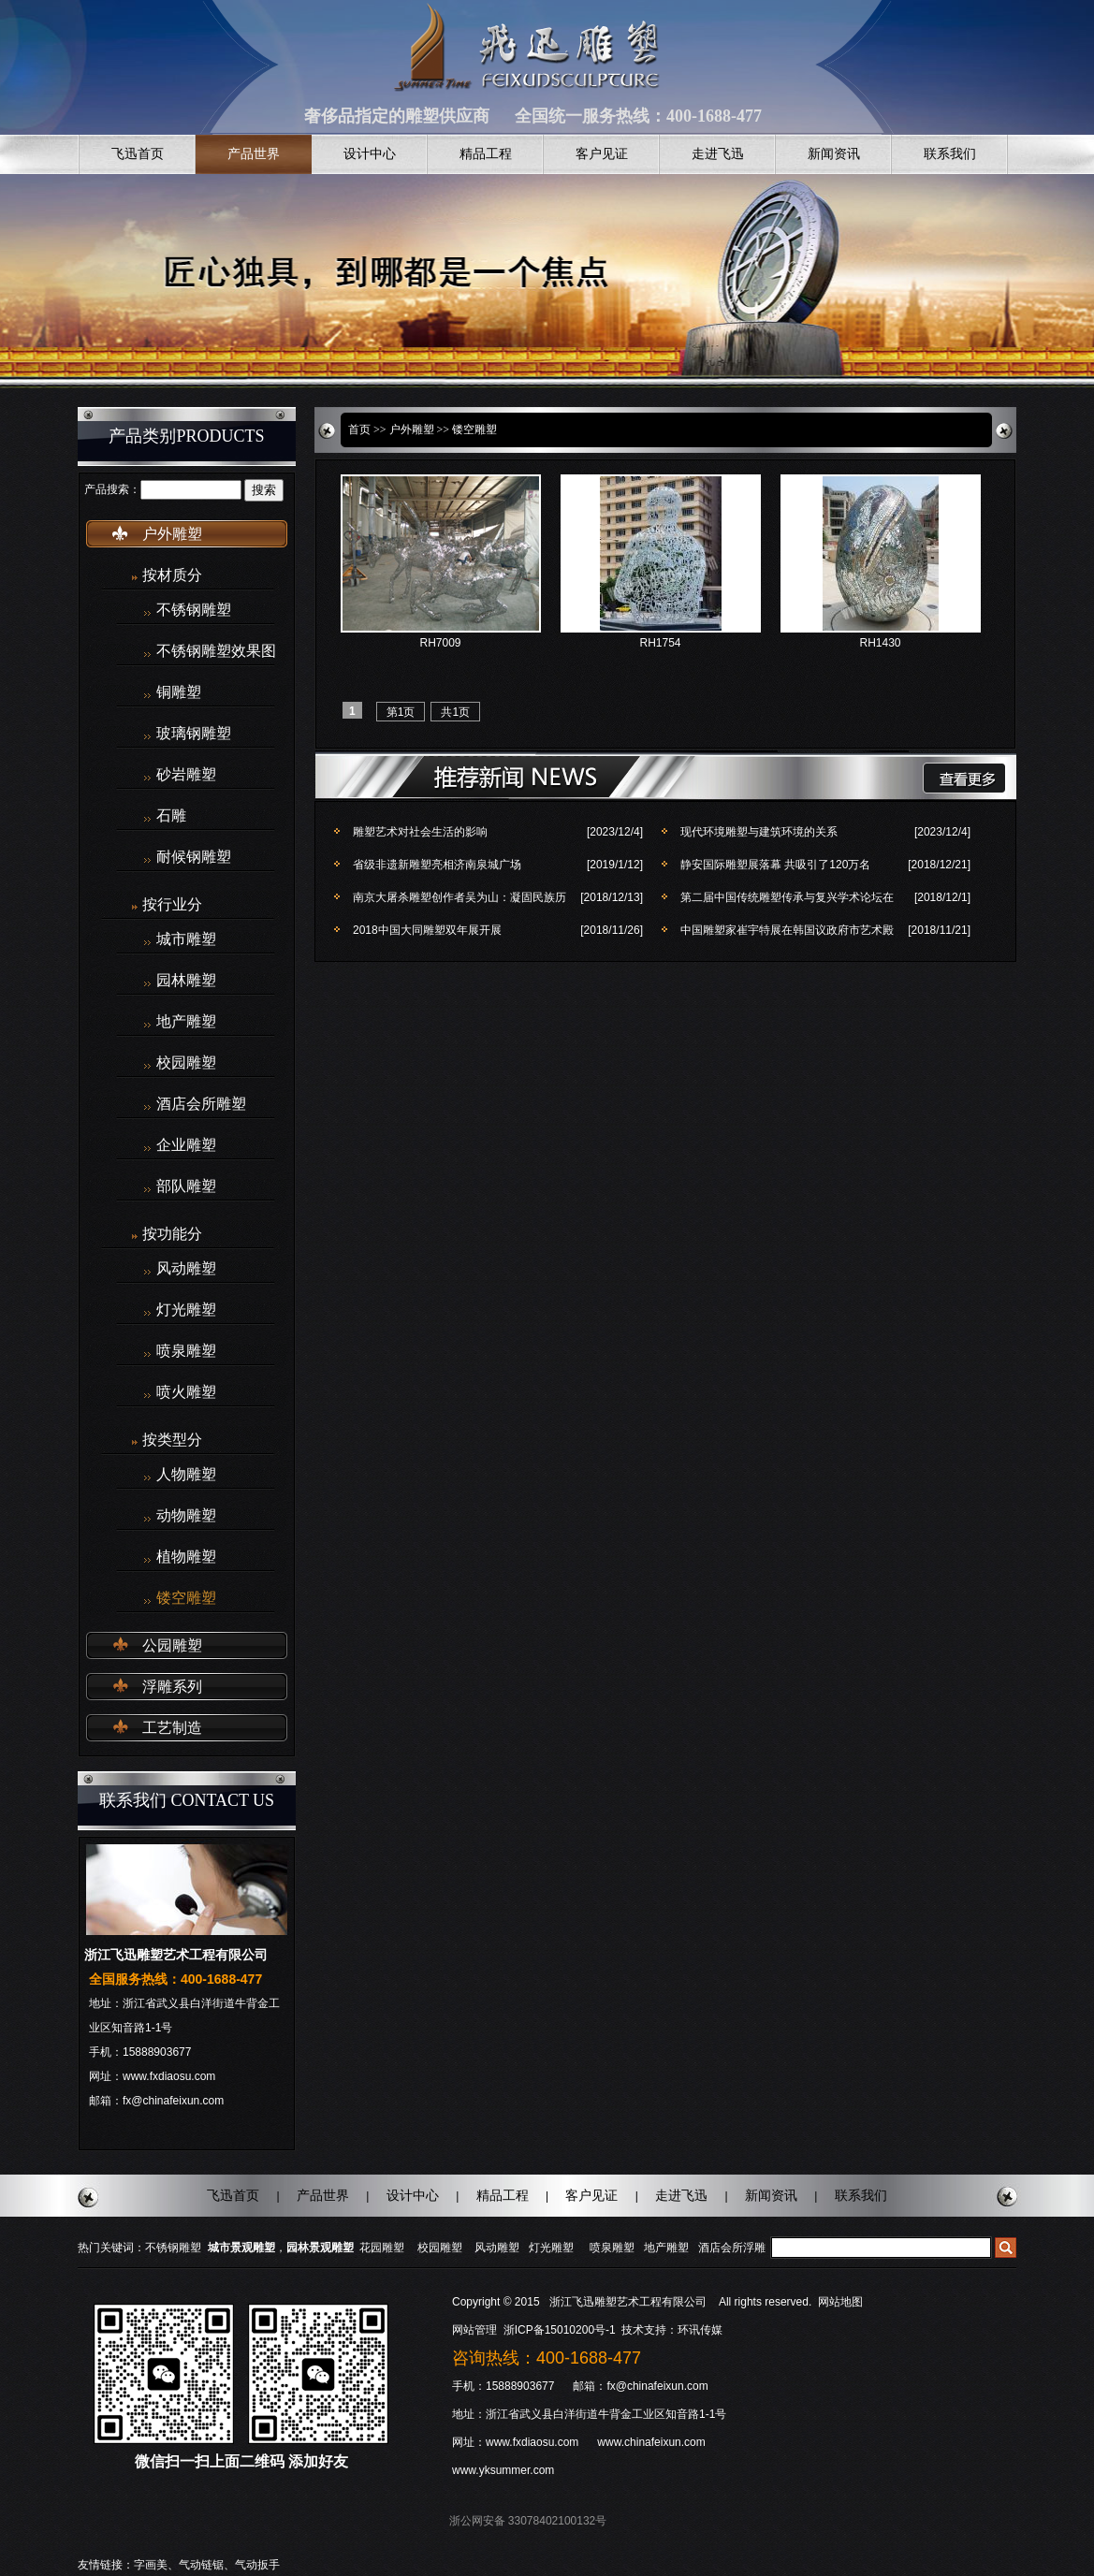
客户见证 (602, 154)
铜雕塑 (178, 692)
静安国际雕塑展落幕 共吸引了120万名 (775, 864)
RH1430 (879, 642)
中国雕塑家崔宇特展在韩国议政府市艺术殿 (787, 930)
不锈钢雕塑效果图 (216, 651)
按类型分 (172, 1440)
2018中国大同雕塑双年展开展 (427, 930)
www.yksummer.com (503, 2470)
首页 (359, 429)
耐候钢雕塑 (193, 857)
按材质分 (172, 575)
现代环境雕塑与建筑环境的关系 (759, 831)
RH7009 (439, 642)
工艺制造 (172, 1728)
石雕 (171, 815)
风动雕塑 (186, 1268)
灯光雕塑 (186, 1310)
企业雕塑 (186, 1145)
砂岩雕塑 (186, 774)
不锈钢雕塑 (193, 610)
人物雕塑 (186, 1474)
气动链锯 (201, 2564)
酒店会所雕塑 (201, 1104)
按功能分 (172, 1234)
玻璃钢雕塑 (193, 733)
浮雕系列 (172, 1687)
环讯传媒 (700, 2329)
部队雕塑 (186, 1186)
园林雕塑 (186, 980)
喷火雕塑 (186, 1392)
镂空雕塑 (186, 1598)
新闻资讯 (834, 154)
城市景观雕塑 (241, 2247)
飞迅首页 (137, 154)
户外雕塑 (172, 534)
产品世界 (253, 154)
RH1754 (659, 642)
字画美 (151, 2564)
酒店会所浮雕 (732, 2247)
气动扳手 (257, 2564)
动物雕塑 (186, 1515)
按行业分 (172, 904)
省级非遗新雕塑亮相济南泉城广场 (437, 864)
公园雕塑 (172, 1645)
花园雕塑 (381, 2247)
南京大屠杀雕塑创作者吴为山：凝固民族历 (459, 897)
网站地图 (840, 2301)
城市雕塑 (186, 939)
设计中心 (369, 154)
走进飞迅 (718, 154)
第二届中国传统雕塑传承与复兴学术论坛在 (787, 897)
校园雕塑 (186, 1062)
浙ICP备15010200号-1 (561, 2329)
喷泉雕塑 (186, 1351)
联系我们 (950, 154)
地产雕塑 (186, 1021)
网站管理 (474, 2329)
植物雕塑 (186, 1557)
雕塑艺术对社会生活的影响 (420, 831)
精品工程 (485, 154)
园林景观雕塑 (320, 2247)
